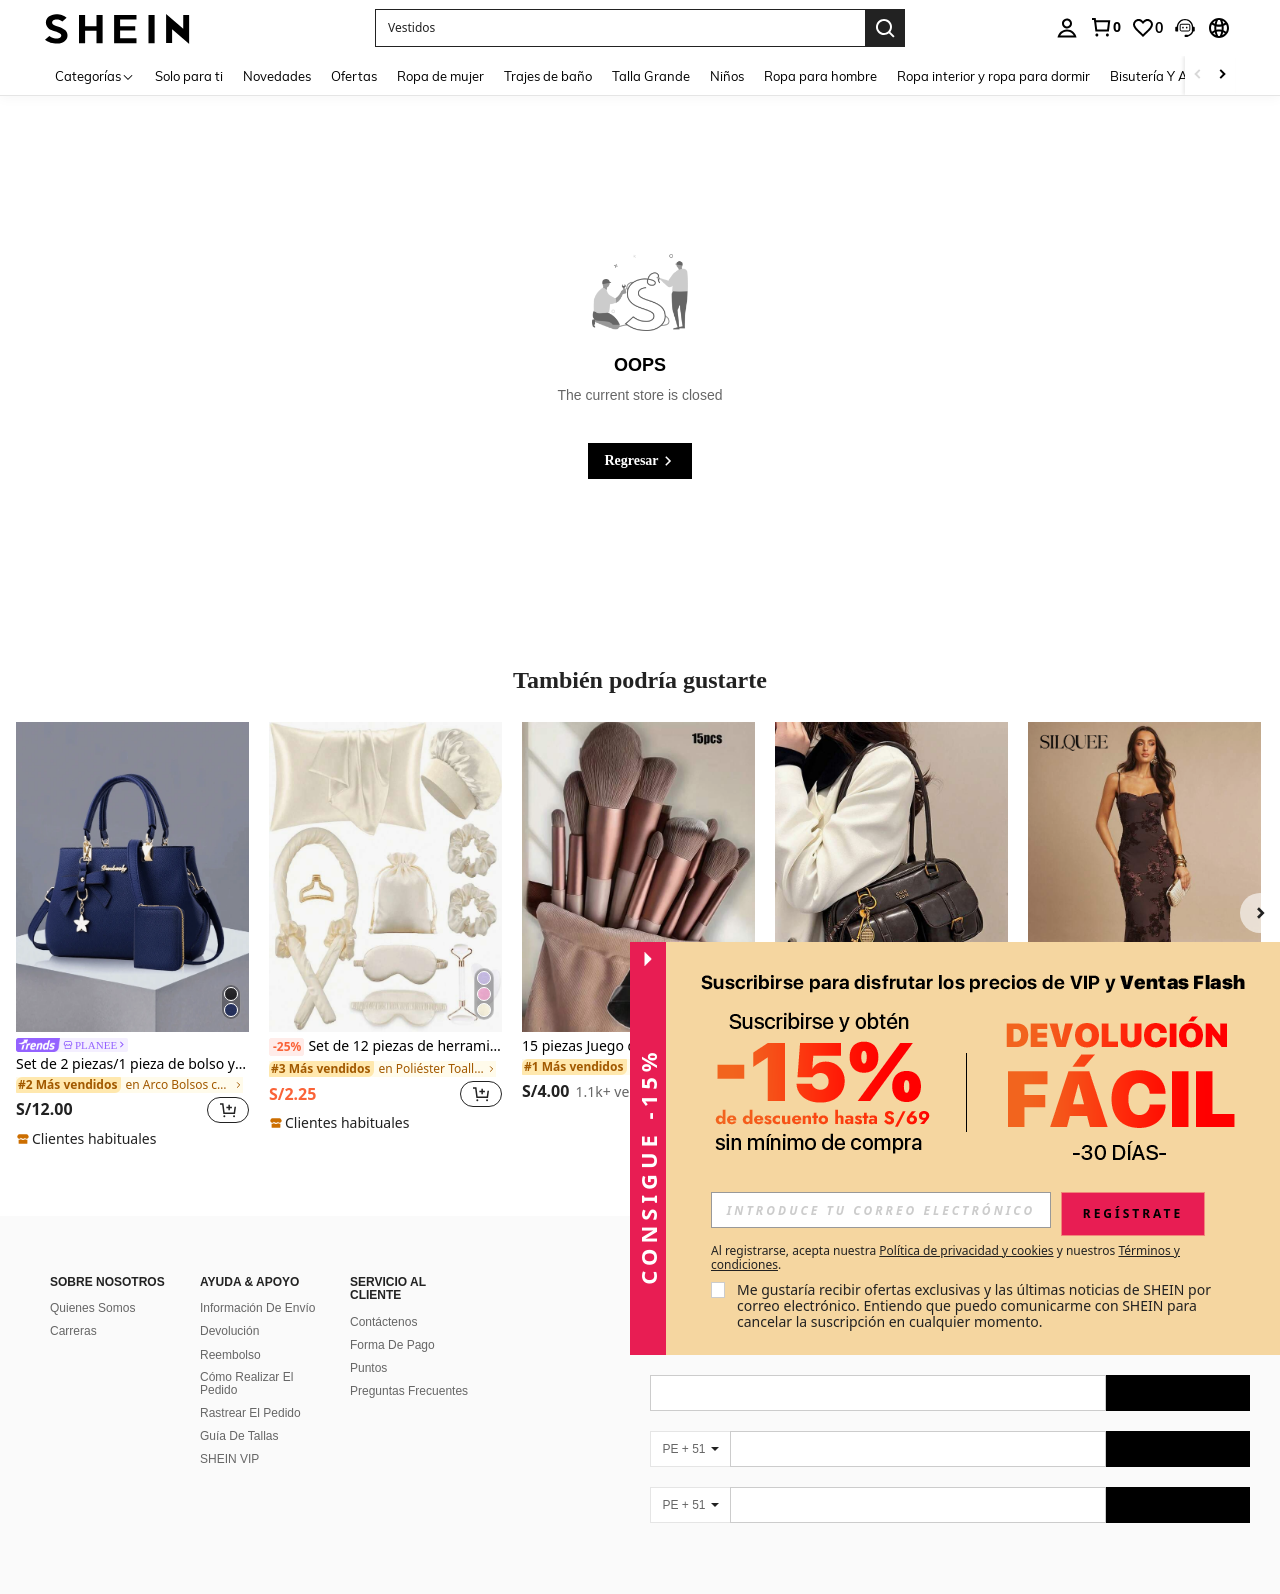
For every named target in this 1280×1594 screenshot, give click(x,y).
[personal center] (1067, 28)
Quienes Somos (92, 1308)
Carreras (73, 1331)
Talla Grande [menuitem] (651, 76)
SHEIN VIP (229, 1459)
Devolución (229, 1331)
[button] (620, 28)
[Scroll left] (1198, 75)
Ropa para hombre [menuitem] (820, 76)
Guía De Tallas (239, 1436)
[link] (1105, 27)
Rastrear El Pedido (250, 1413)
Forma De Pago (392, 1345)
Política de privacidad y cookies (966, 1250)
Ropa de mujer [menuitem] (440, 76)
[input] (881, 1210)
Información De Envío (257, 1308)
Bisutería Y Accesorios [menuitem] (1175, 76)
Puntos (368, 1368)
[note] (89, 1139)
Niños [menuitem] (727, 76)
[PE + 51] (690, 1449)
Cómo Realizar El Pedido (246, 1384)
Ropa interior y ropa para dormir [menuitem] (993, 76)
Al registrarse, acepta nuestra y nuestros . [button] (945, 1258)
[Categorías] (95, 75)
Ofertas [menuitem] (354, 76)
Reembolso (230, 1355)
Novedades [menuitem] (277, 76)
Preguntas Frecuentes (409, 1391)
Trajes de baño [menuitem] (548, 76)
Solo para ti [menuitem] (189, 76)
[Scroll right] (1222, 75)
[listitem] (132, 935)
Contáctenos (383, 1322)
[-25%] (286, 1047)
